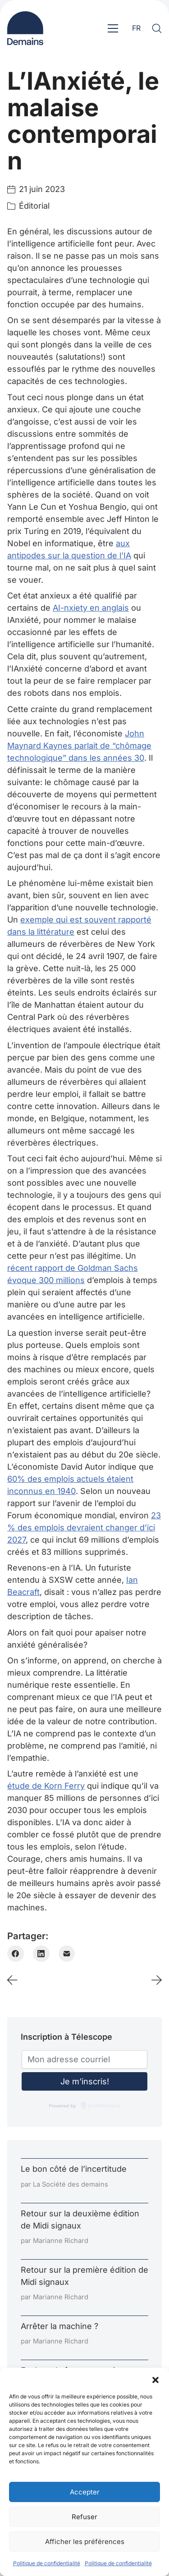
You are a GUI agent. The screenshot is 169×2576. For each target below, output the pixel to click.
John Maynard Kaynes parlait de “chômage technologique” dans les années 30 (79, 746)
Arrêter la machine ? (59, 2326)
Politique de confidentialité (46, 2563)
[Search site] (157, 28)
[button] (155, 2379)
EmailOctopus (104, 2106)
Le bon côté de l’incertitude (74, 2169)
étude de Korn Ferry (46, 1785)
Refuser (84, 2516)
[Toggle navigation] (113, 28)
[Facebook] (15, 1954)
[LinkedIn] (41, 1954)
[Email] (67, 1954)
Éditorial (34, 205)
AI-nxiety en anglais (91, 607)
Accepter (85, 2492)
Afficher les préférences (84, 2541)
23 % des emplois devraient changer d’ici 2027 (84, 1527)
